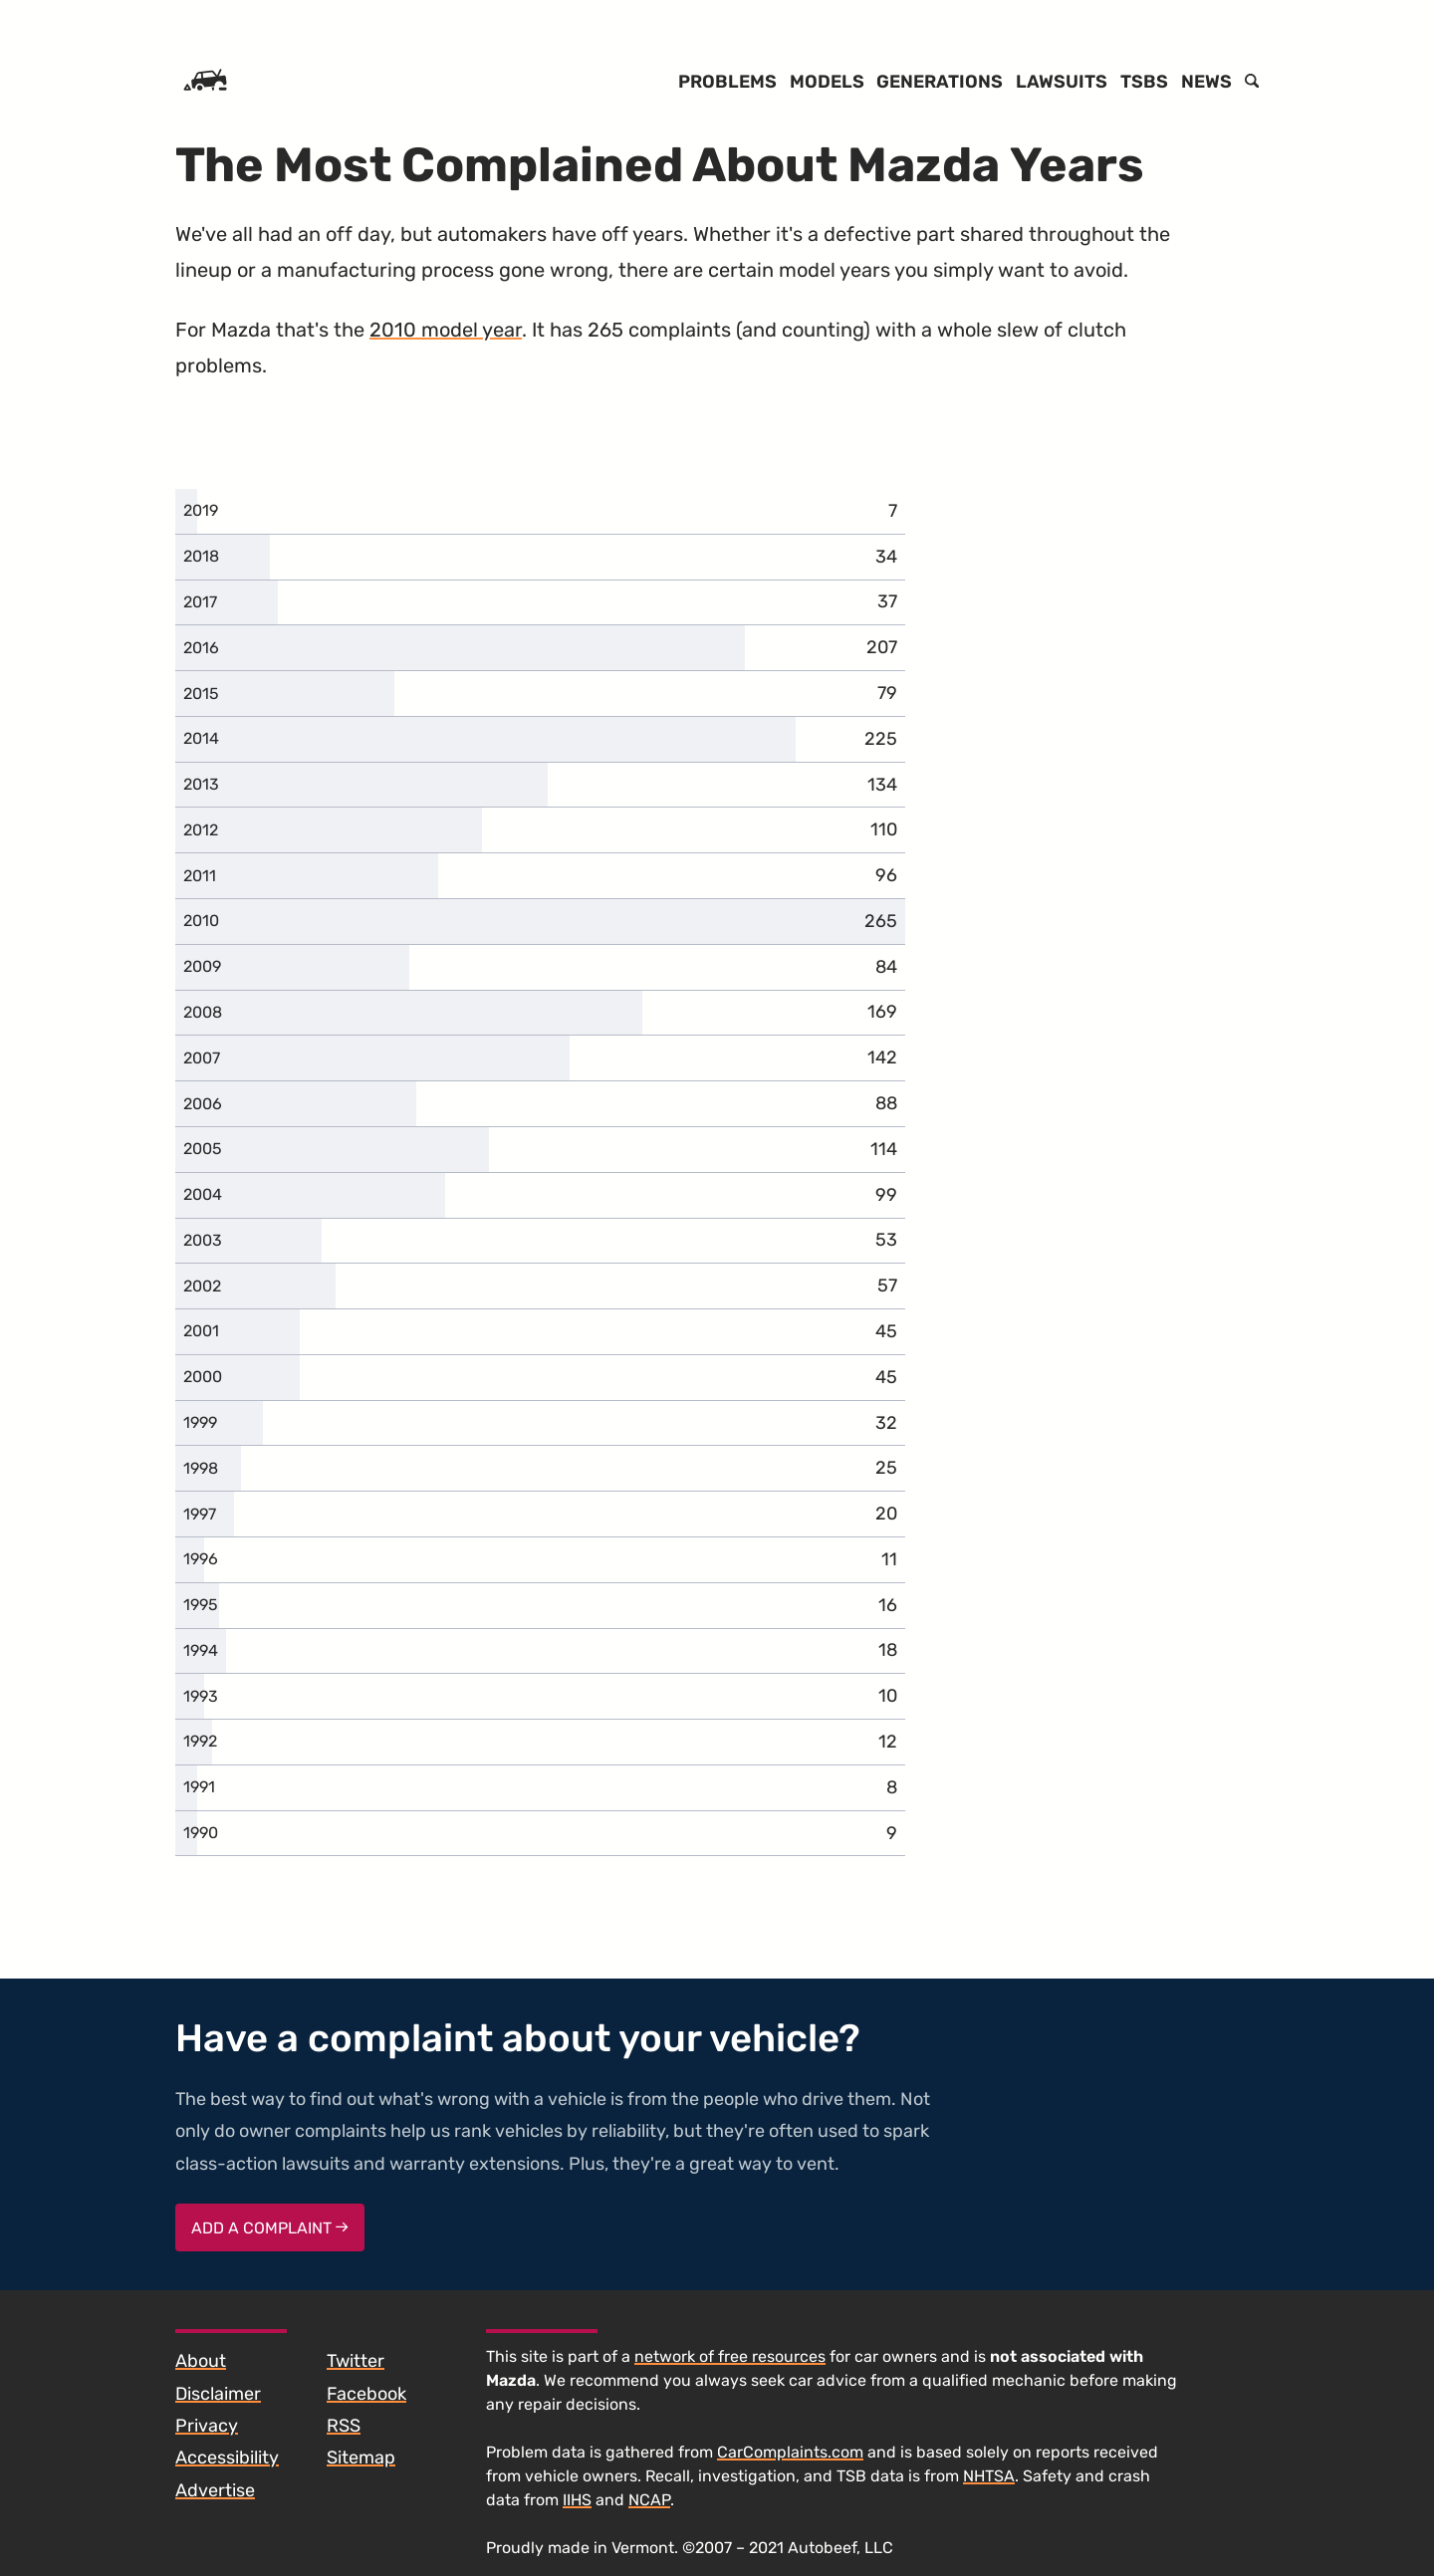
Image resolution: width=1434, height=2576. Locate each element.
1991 (199, 1786)
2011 (199, 875)
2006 (202, 1103)
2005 (202, 1148)
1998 (200, 1468)
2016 (201, 647)
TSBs (1144, 82)
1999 (200, 1422)
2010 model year (445, 330)
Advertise (215, 2490)
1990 (200, 1832)
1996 (200, 1558)
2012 (200, 829)
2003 (202, 1240)
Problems (727, 82)
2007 (201, 1058)
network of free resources (730, 2356)
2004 (202, 1194)
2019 (200, 510)
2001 (201, 1330)
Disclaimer (218, 2394)
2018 (201, 556)
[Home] (205, 82)
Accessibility (227, 2457)
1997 (199, 1514)
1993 (200, 1696)
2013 (201, 784)
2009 (202, 966)
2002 (202, 1286)
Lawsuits (1061, 82)
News (1206, 82)
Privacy (206, 2426)
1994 (200, 1650)
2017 (200, 601)
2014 (201, 738)
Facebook (366, 2394)
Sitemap (361, 2457)
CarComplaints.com (790, 2452)
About (200, 2361)
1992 (200, 1741)
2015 (201, 693)
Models (827, 82)
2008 (202, 1012)
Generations (939, 82)
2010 (201, 920)
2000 (202, 1376)
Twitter (355, 2361)
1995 (200, 1604)
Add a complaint (270, 2228)
